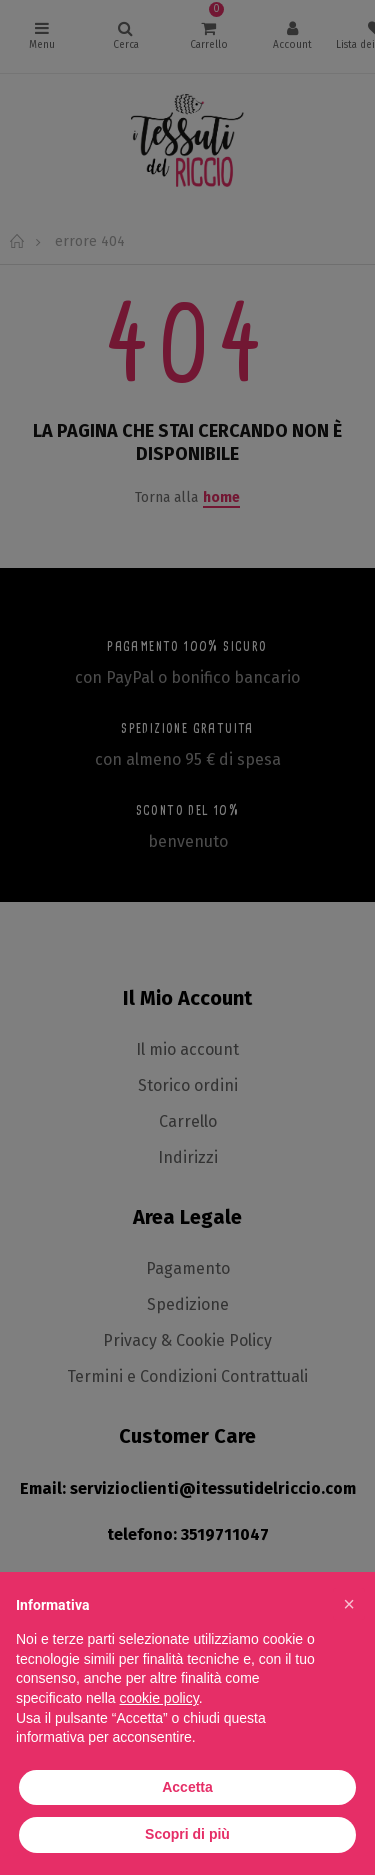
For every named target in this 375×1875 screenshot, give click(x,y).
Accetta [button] (187, 1787)
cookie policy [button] (159, 1698)
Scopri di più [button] (187, 1834)
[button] (349, 1604)
